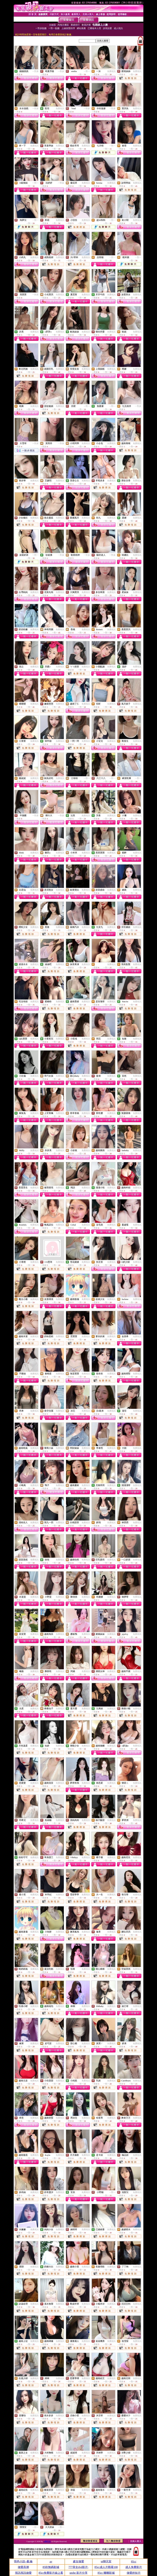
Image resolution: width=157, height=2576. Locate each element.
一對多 (35, 71)
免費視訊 (111, 71)
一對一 (87, 71)
